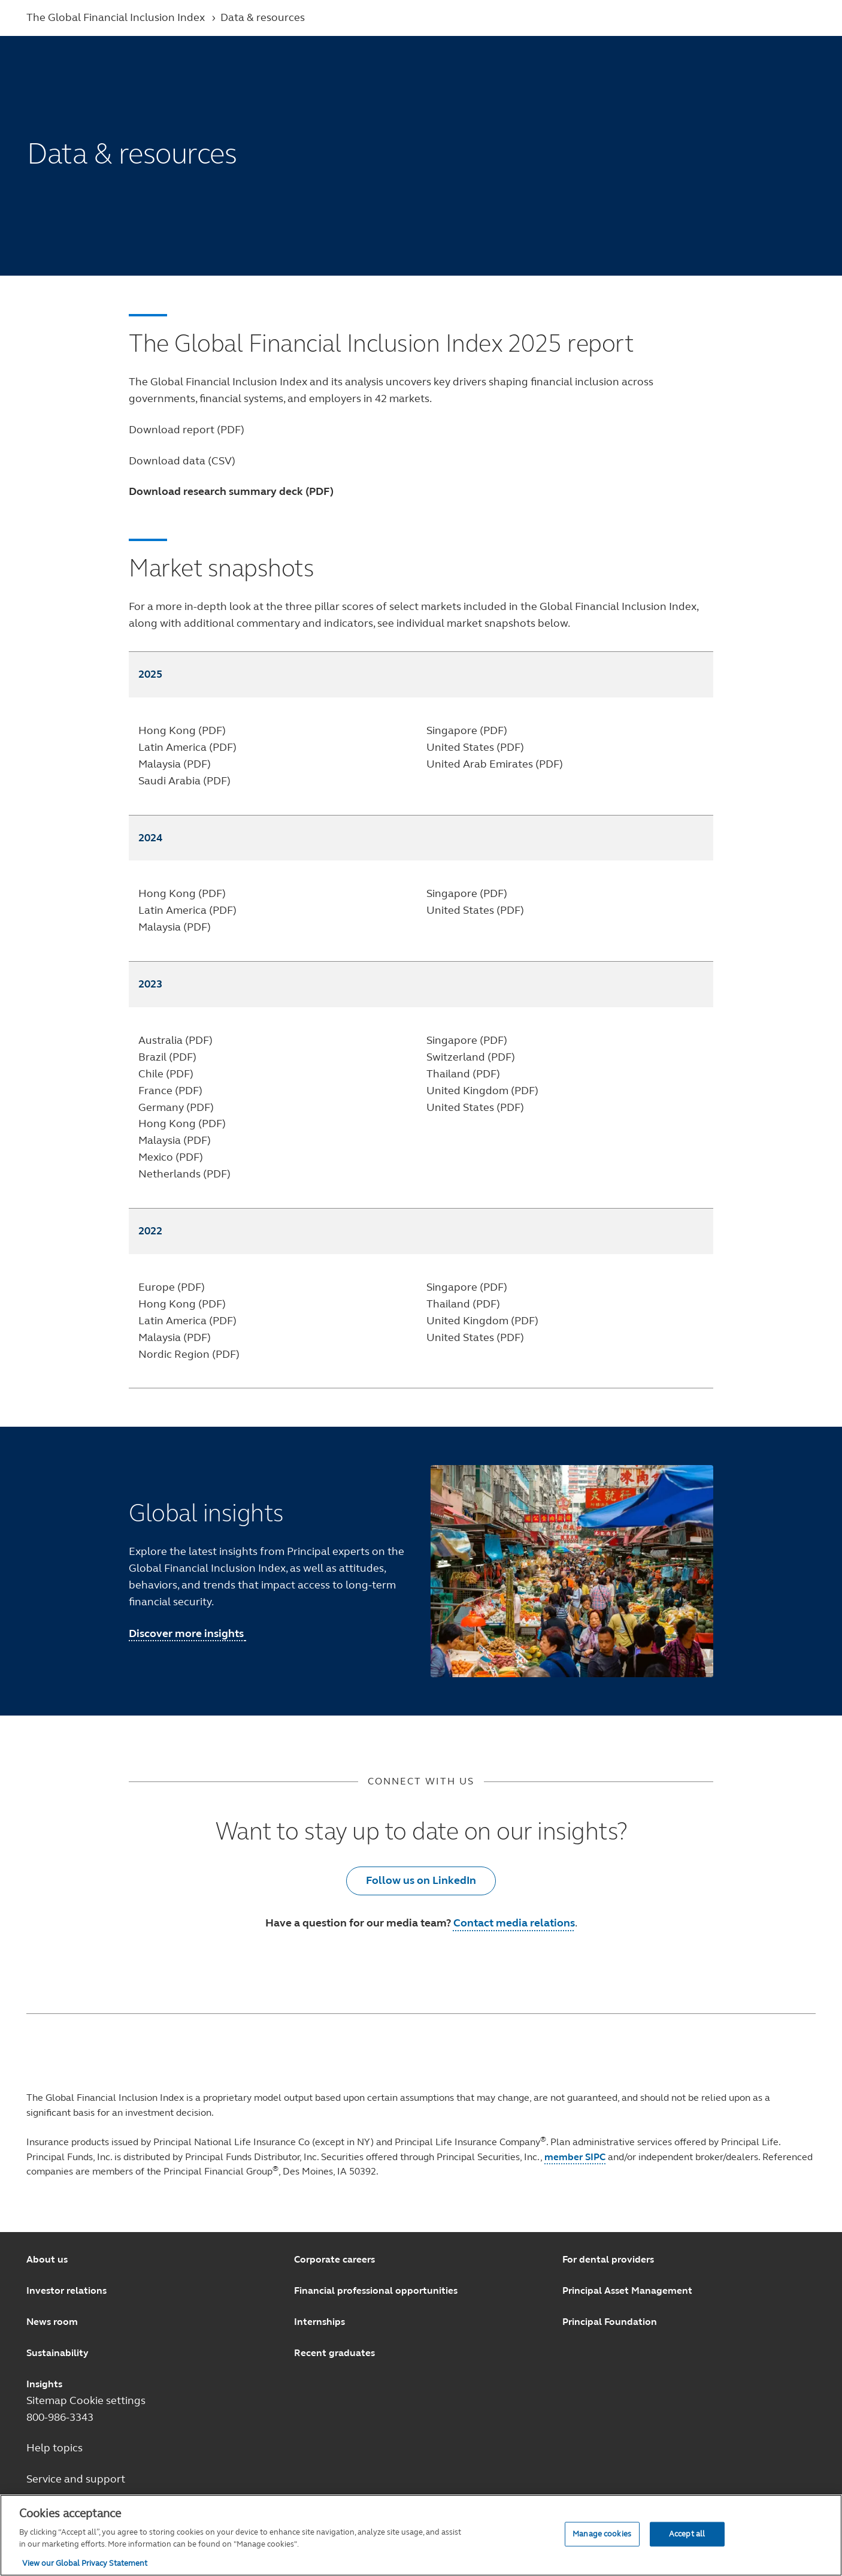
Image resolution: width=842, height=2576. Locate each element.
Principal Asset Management (627, 2290)
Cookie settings (107, 2400)
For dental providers (608, 2259)
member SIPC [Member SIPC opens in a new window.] (574, 2157)
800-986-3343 (59, 2417)
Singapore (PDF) (466, 730)
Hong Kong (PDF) (182, 730)
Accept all (687, 2533)
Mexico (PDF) (170, 1157)
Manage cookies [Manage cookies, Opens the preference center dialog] (602, 2533)
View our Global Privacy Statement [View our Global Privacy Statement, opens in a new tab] (84, 2563)
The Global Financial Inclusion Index (116, 17)
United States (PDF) (475, 747)
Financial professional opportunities (376, 2290)
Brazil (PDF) (167, 1057)
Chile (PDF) (165, 1073)
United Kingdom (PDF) (482, 1090)
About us (47, 2259)
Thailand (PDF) (463, 1073)
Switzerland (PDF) (470, 1057)
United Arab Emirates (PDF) (494, 764)
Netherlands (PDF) (184, 1173)
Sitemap (47, 2400)
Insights (44, 2384)
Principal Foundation (609, 2321)
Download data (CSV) (182, 460)
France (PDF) (170, 1090)
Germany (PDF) (176, 1107)
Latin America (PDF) (187, 747)
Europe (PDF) (171, 1287)
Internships (319, 2321)
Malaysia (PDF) (174, 764)
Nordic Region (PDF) (189, 1354)
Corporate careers (334, 2259)
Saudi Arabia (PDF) (184, 780)
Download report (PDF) (186, 429)
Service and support (75, 2479)
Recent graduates (334, 2352)
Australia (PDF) (175, 1040)
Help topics (54, 2447)
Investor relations (66, 2290)
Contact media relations (514, 1922)
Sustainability (57, 2352)
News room (52, 2321)
